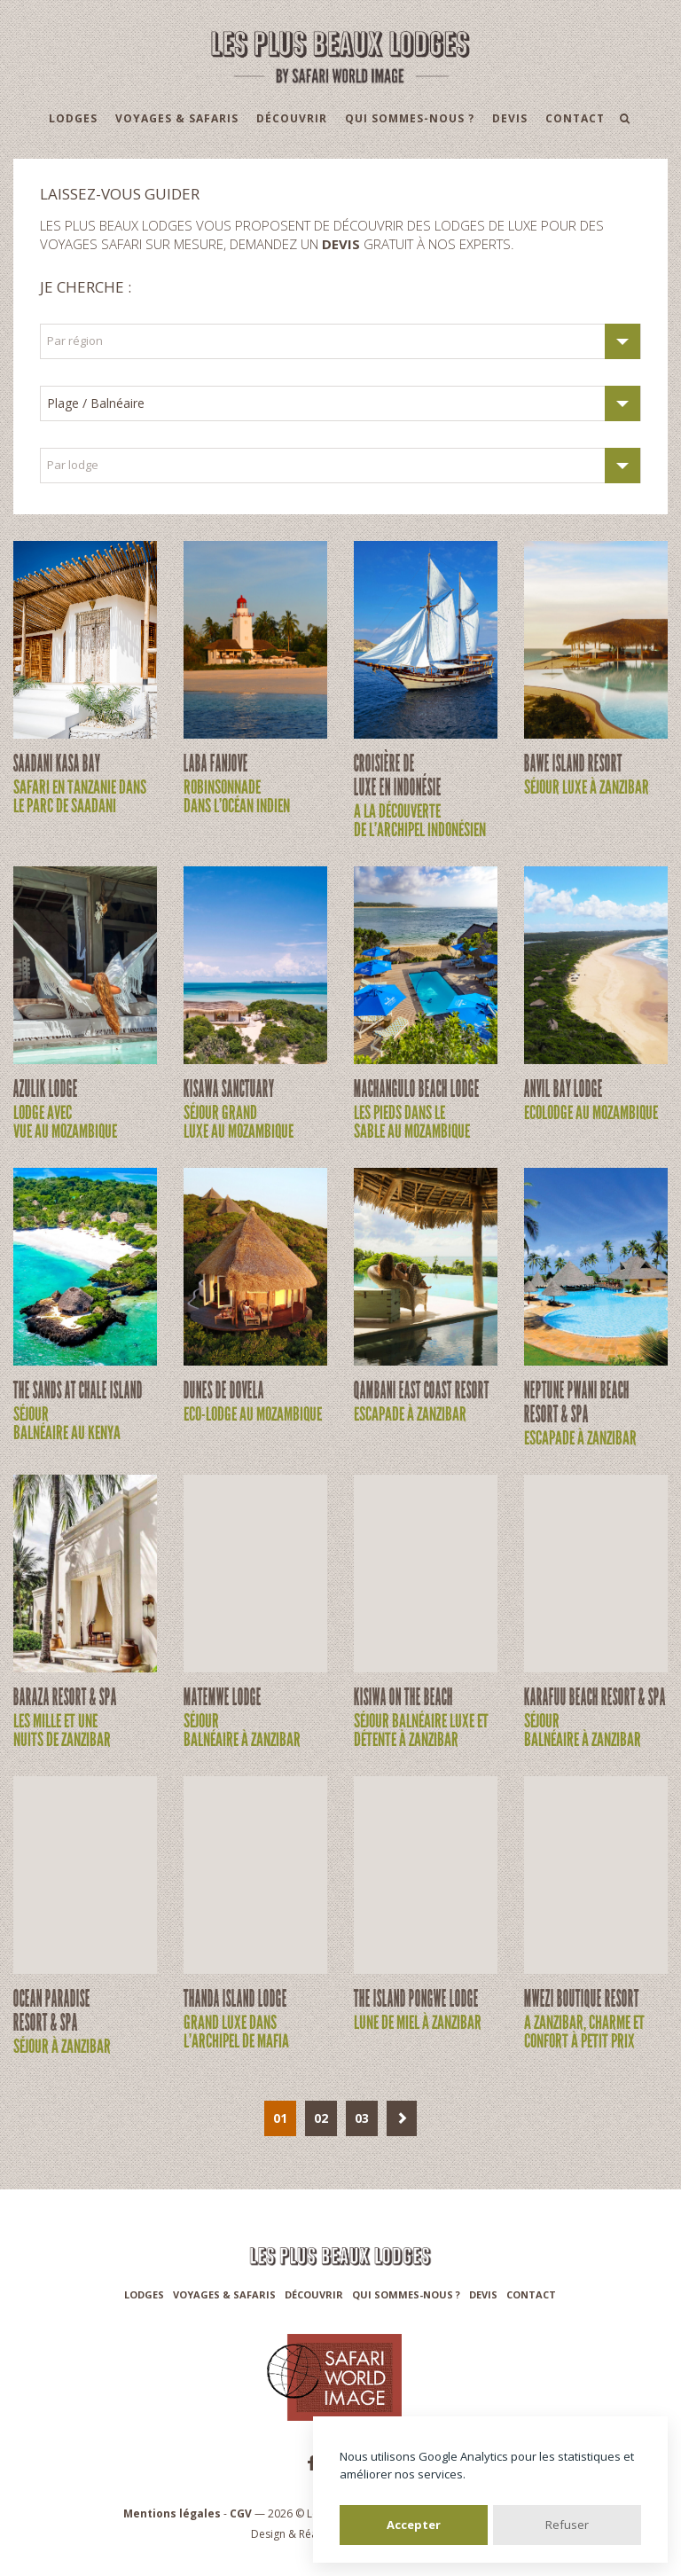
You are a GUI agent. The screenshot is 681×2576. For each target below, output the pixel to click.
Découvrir (291, 118)
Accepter (414, 2525)
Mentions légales (172, 2513)
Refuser (567, 2525)
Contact (575, 118)
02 (321, 2118)
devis (341, 244)
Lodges (73, 118)
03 (362, 2118)
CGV (241, 2513)
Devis (510, 118)
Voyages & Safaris (177, 118)
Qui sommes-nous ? (409, 118)
